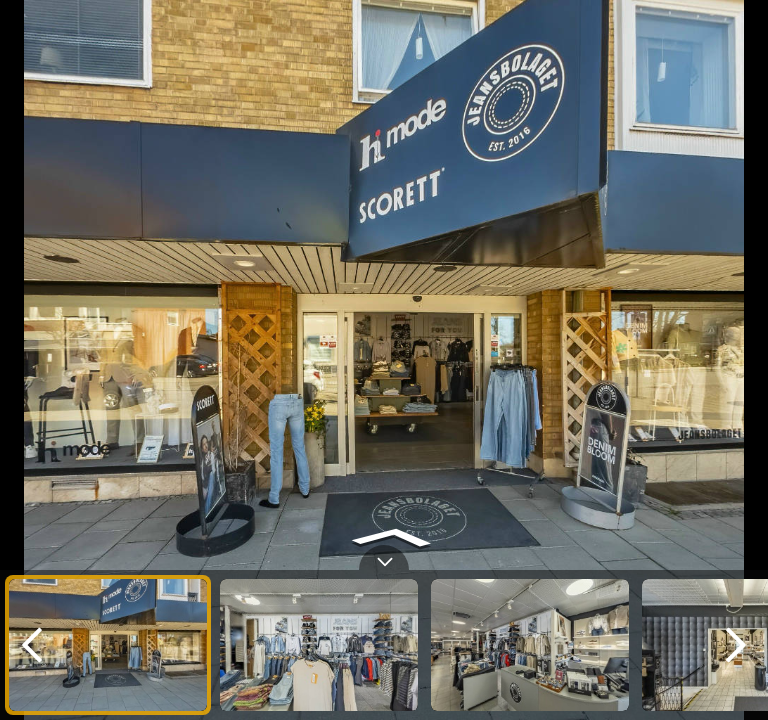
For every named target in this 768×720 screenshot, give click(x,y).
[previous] (32, 645)
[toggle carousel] (384, 557)
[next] (736, 645)
